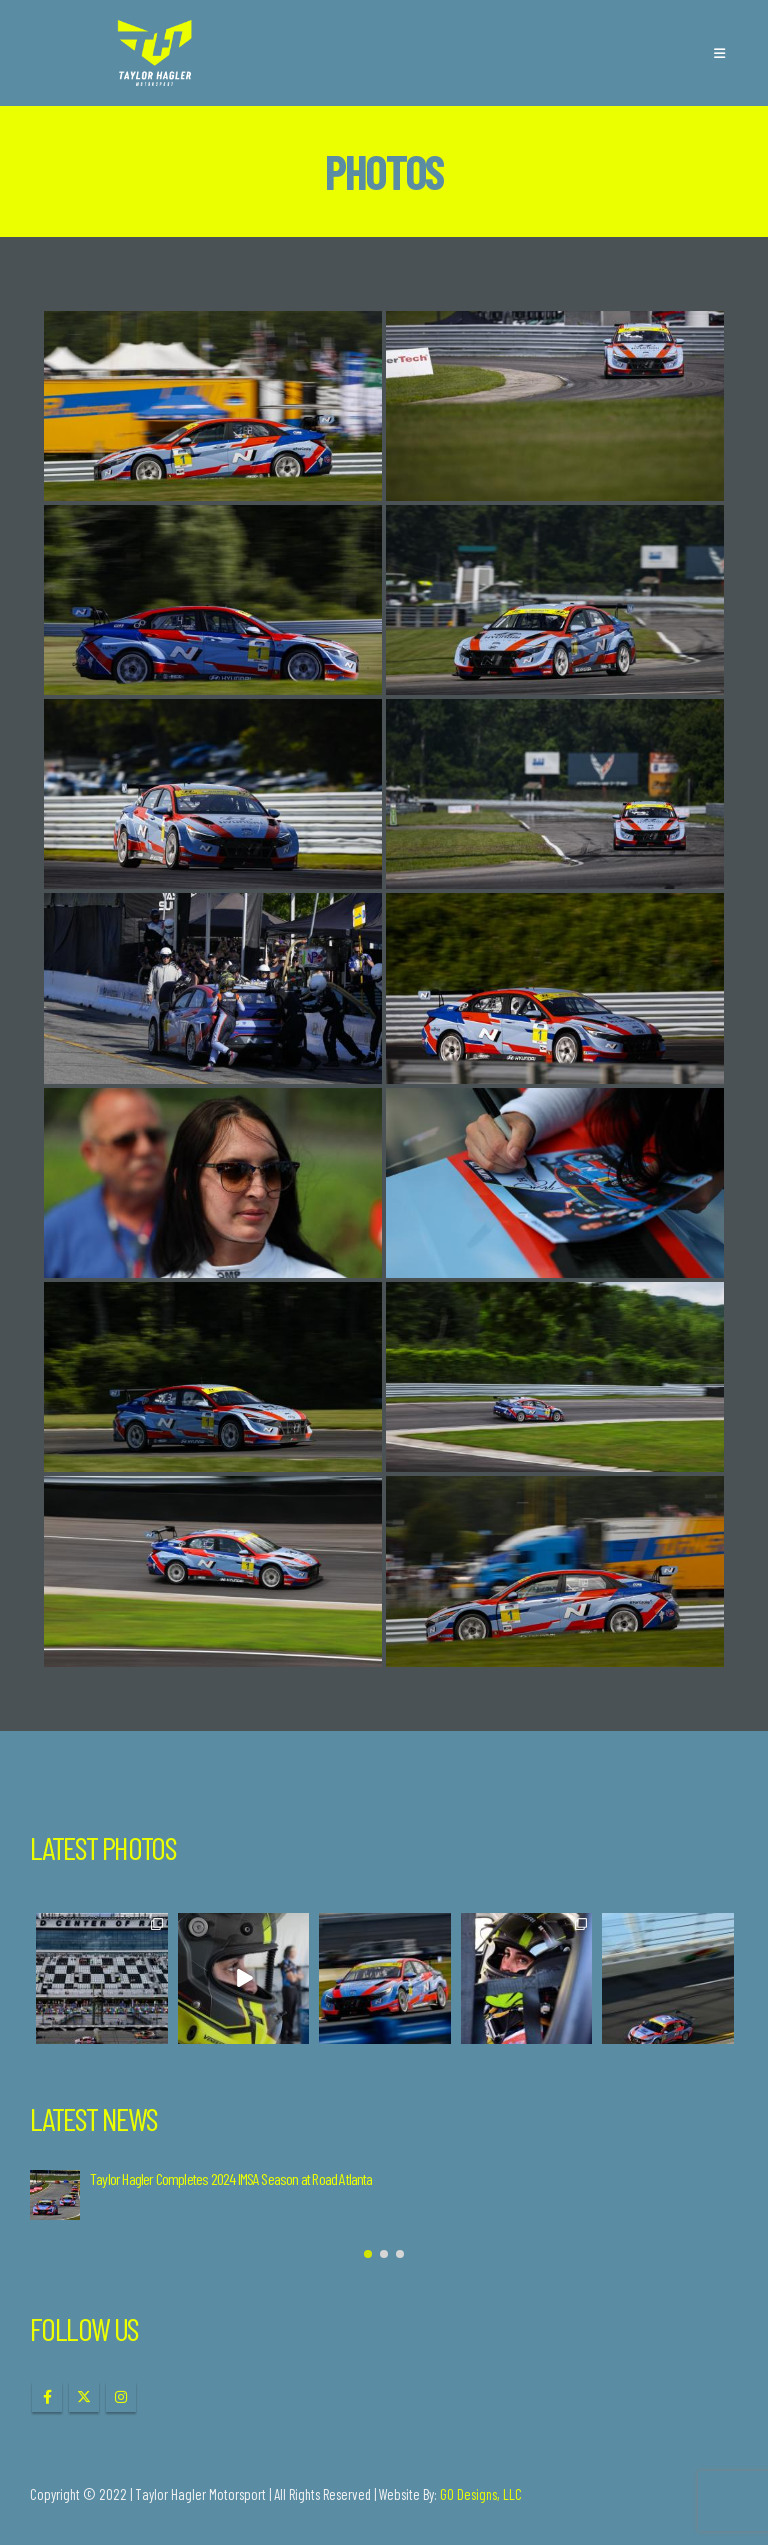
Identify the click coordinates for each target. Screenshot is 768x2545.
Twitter (84, 2397)
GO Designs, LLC (481, 2494)
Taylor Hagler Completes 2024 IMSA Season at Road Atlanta (231, 2178)
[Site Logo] (155, 53)
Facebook (47, 2397)
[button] (719, 53)
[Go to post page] (55, 2195)
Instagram (121, 2397)
